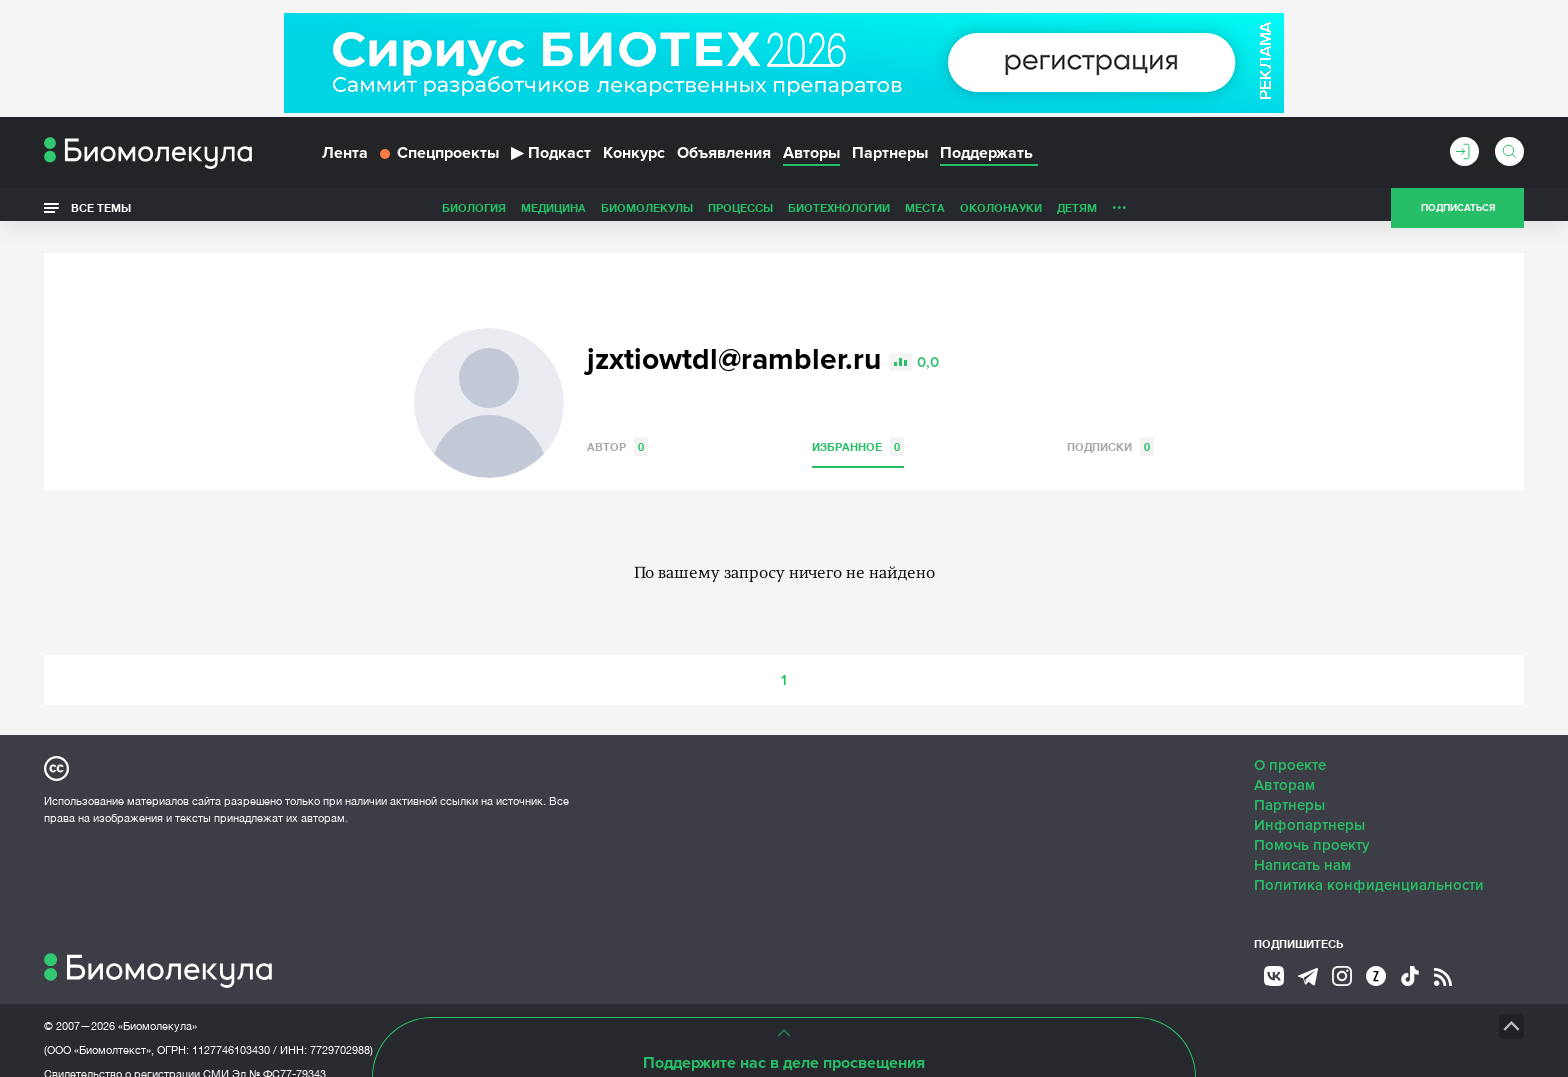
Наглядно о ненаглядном (1185, 213)
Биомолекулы (506, 213)
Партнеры (890, 158)
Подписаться (1458, 214)
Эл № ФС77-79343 (279, 1055)
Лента (345, 158)
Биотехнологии (698, 213)
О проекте (1290, 746)
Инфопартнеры (1309, 806)
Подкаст (551, 158)
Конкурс (634, 158)
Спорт (1067, 213)
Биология (333, 213)
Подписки (1110, 427)
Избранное (858, 427)
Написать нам (1302, 846)
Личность (1002, 213)
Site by (498, 1006)
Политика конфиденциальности (1369, 866)
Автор (617, 427)
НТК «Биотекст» (749, 1007)
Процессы (599, 213)
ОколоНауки (860, 213)
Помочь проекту (1312, 826)
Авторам (1284, 766)
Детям (936, 213)
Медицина (412, 213)
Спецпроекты (439, 158)
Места (784, 213)
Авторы (811, 158)
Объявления (724, 158)
